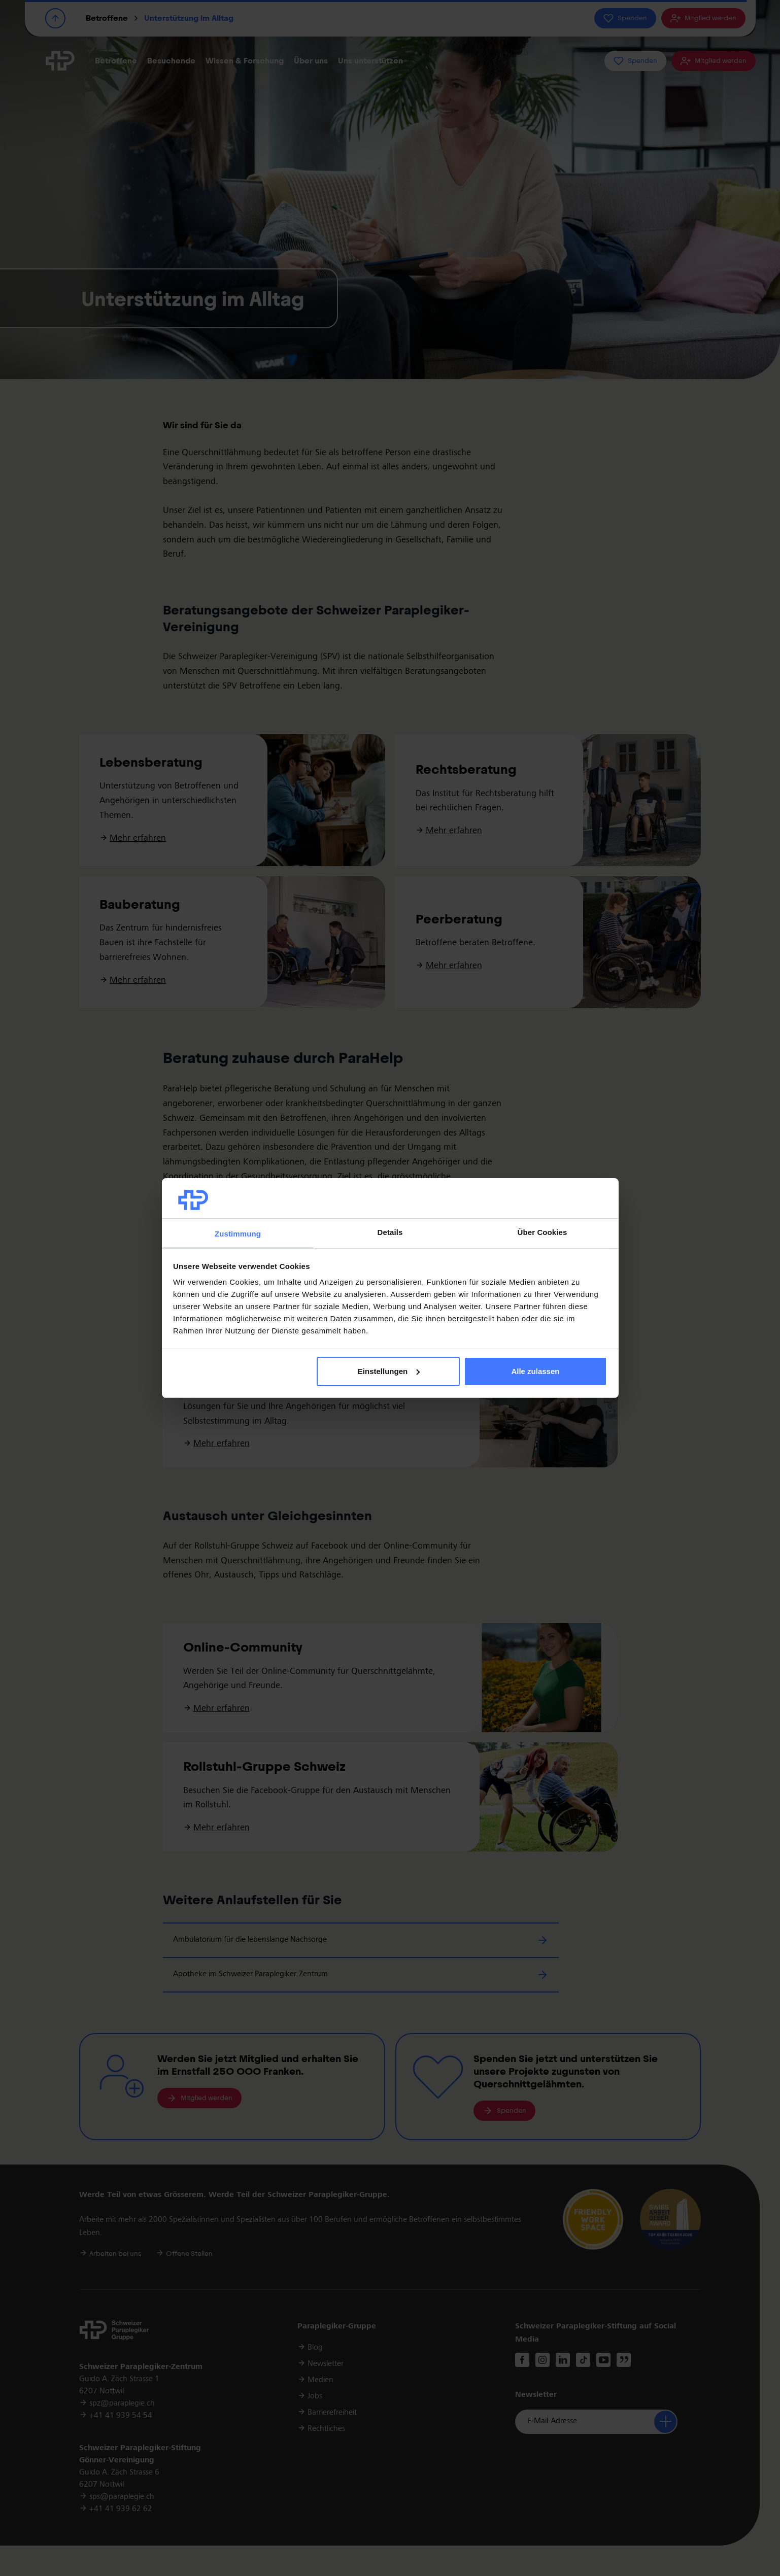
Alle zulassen (535, 1371)
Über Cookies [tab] (542, 1232)
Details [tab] (390, 1232)
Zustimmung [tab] (238, 1233)
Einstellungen (389, 1371)
